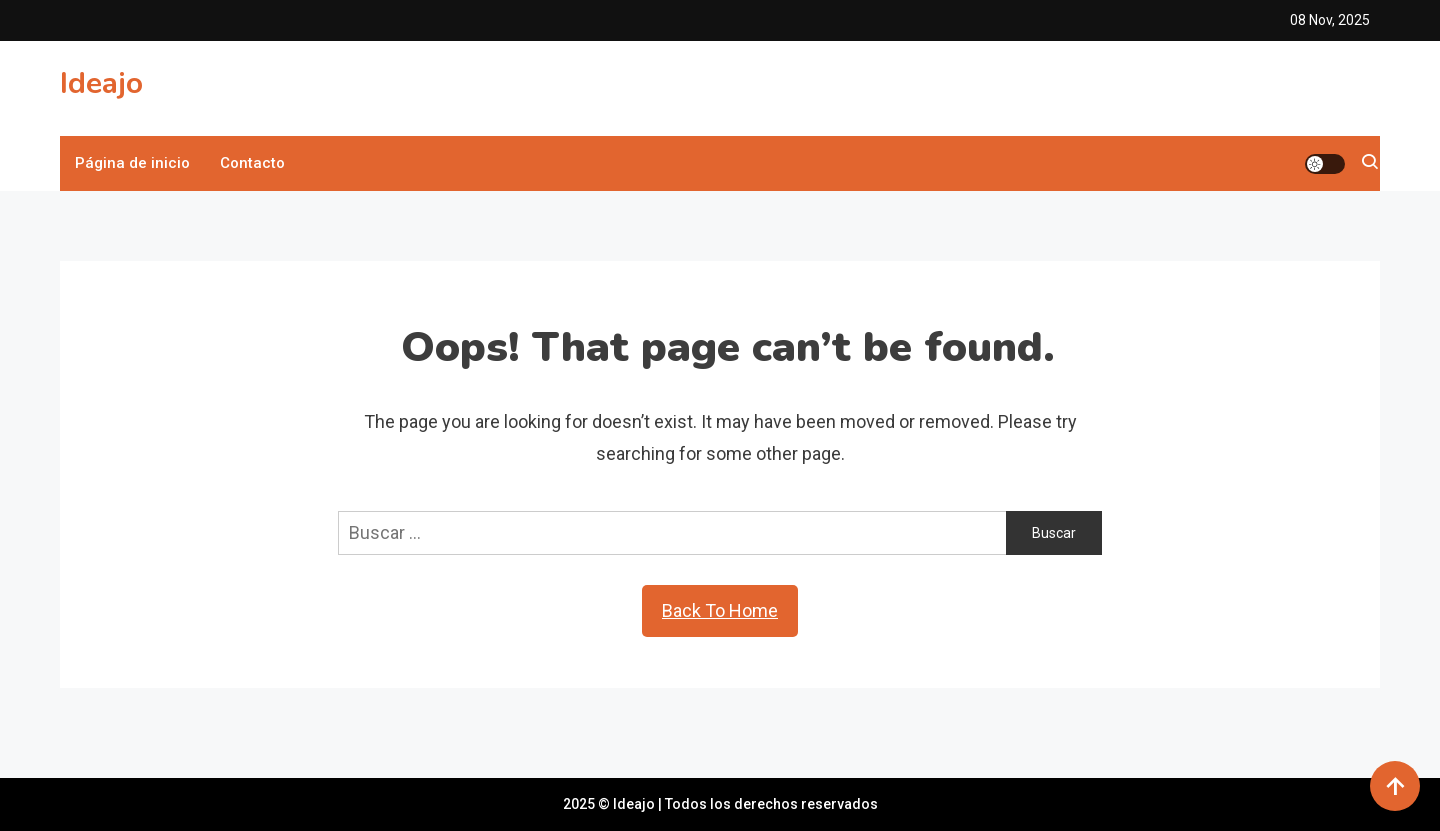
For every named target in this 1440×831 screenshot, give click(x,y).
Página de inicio (132, 163)
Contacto (252, 163)
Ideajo (101, 83)
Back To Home (720, 610)
